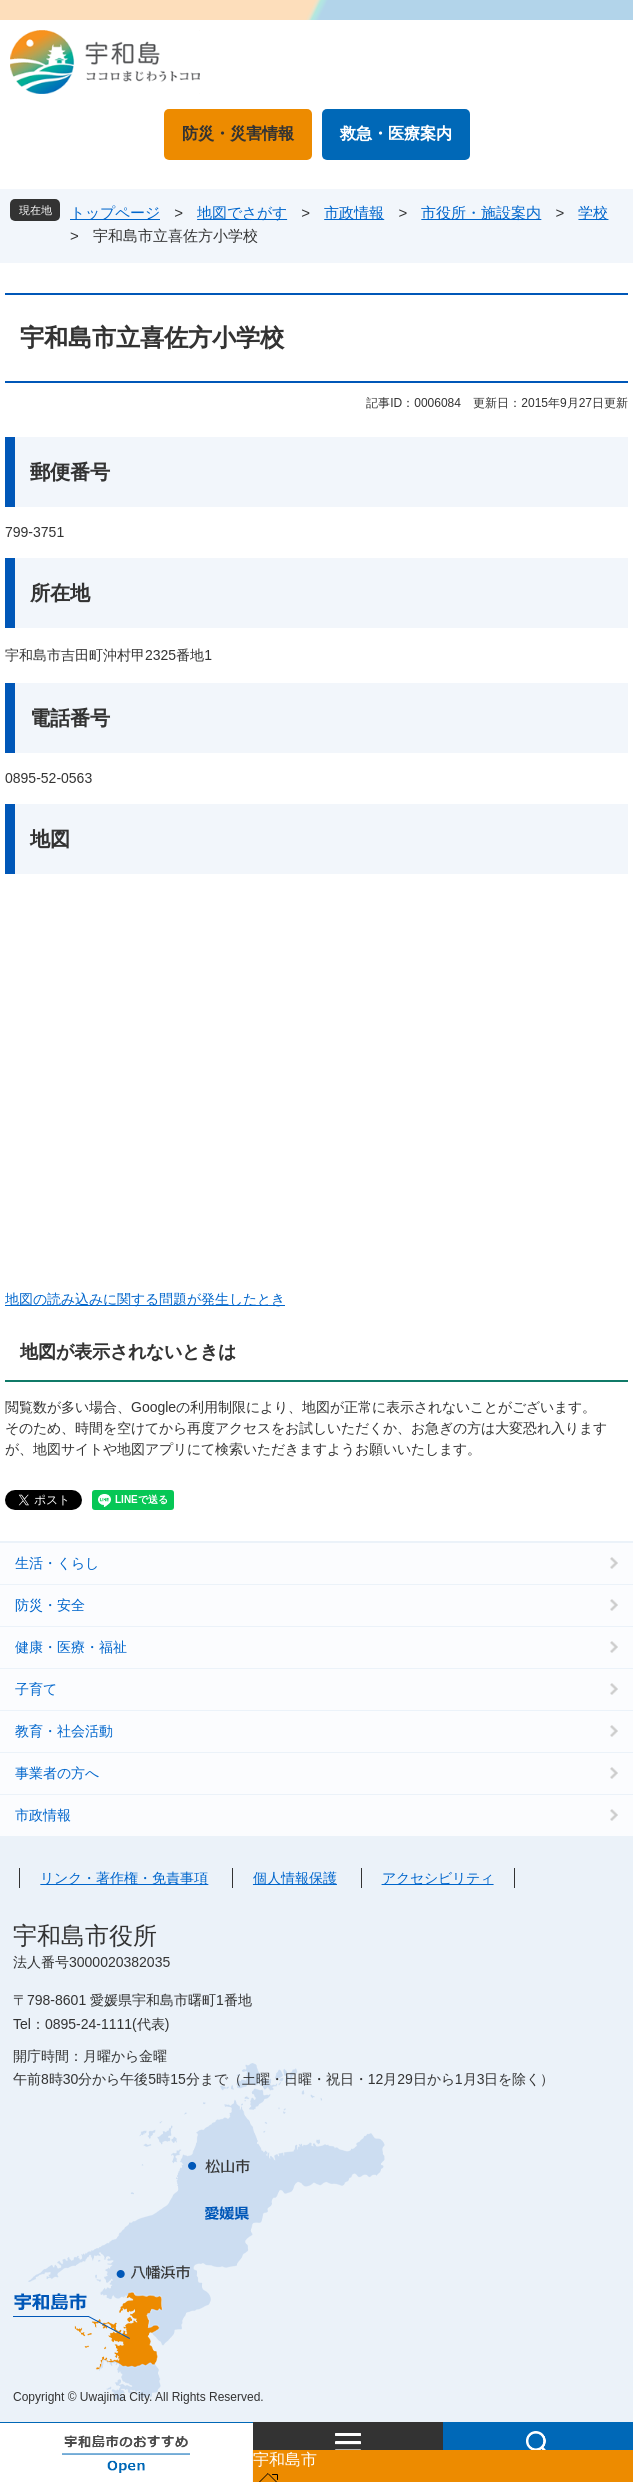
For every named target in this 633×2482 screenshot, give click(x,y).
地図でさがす (242, 212)
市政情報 (354, 212)
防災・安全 (50, 1605)
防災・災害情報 (238, 133)
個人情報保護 (295, 1878)
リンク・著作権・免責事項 (124, 1878)
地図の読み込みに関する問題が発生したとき (145, 1299)
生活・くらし (57, 1563)
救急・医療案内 (396, 133)
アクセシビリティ (438, 1878)
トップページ (115, 212)
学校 (593, 212)
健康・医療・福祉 (71, 1647)
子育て (36, 1689)
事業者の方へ (57, 1773)
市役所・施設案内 (481, 212)
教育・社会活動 (64, 1731)
